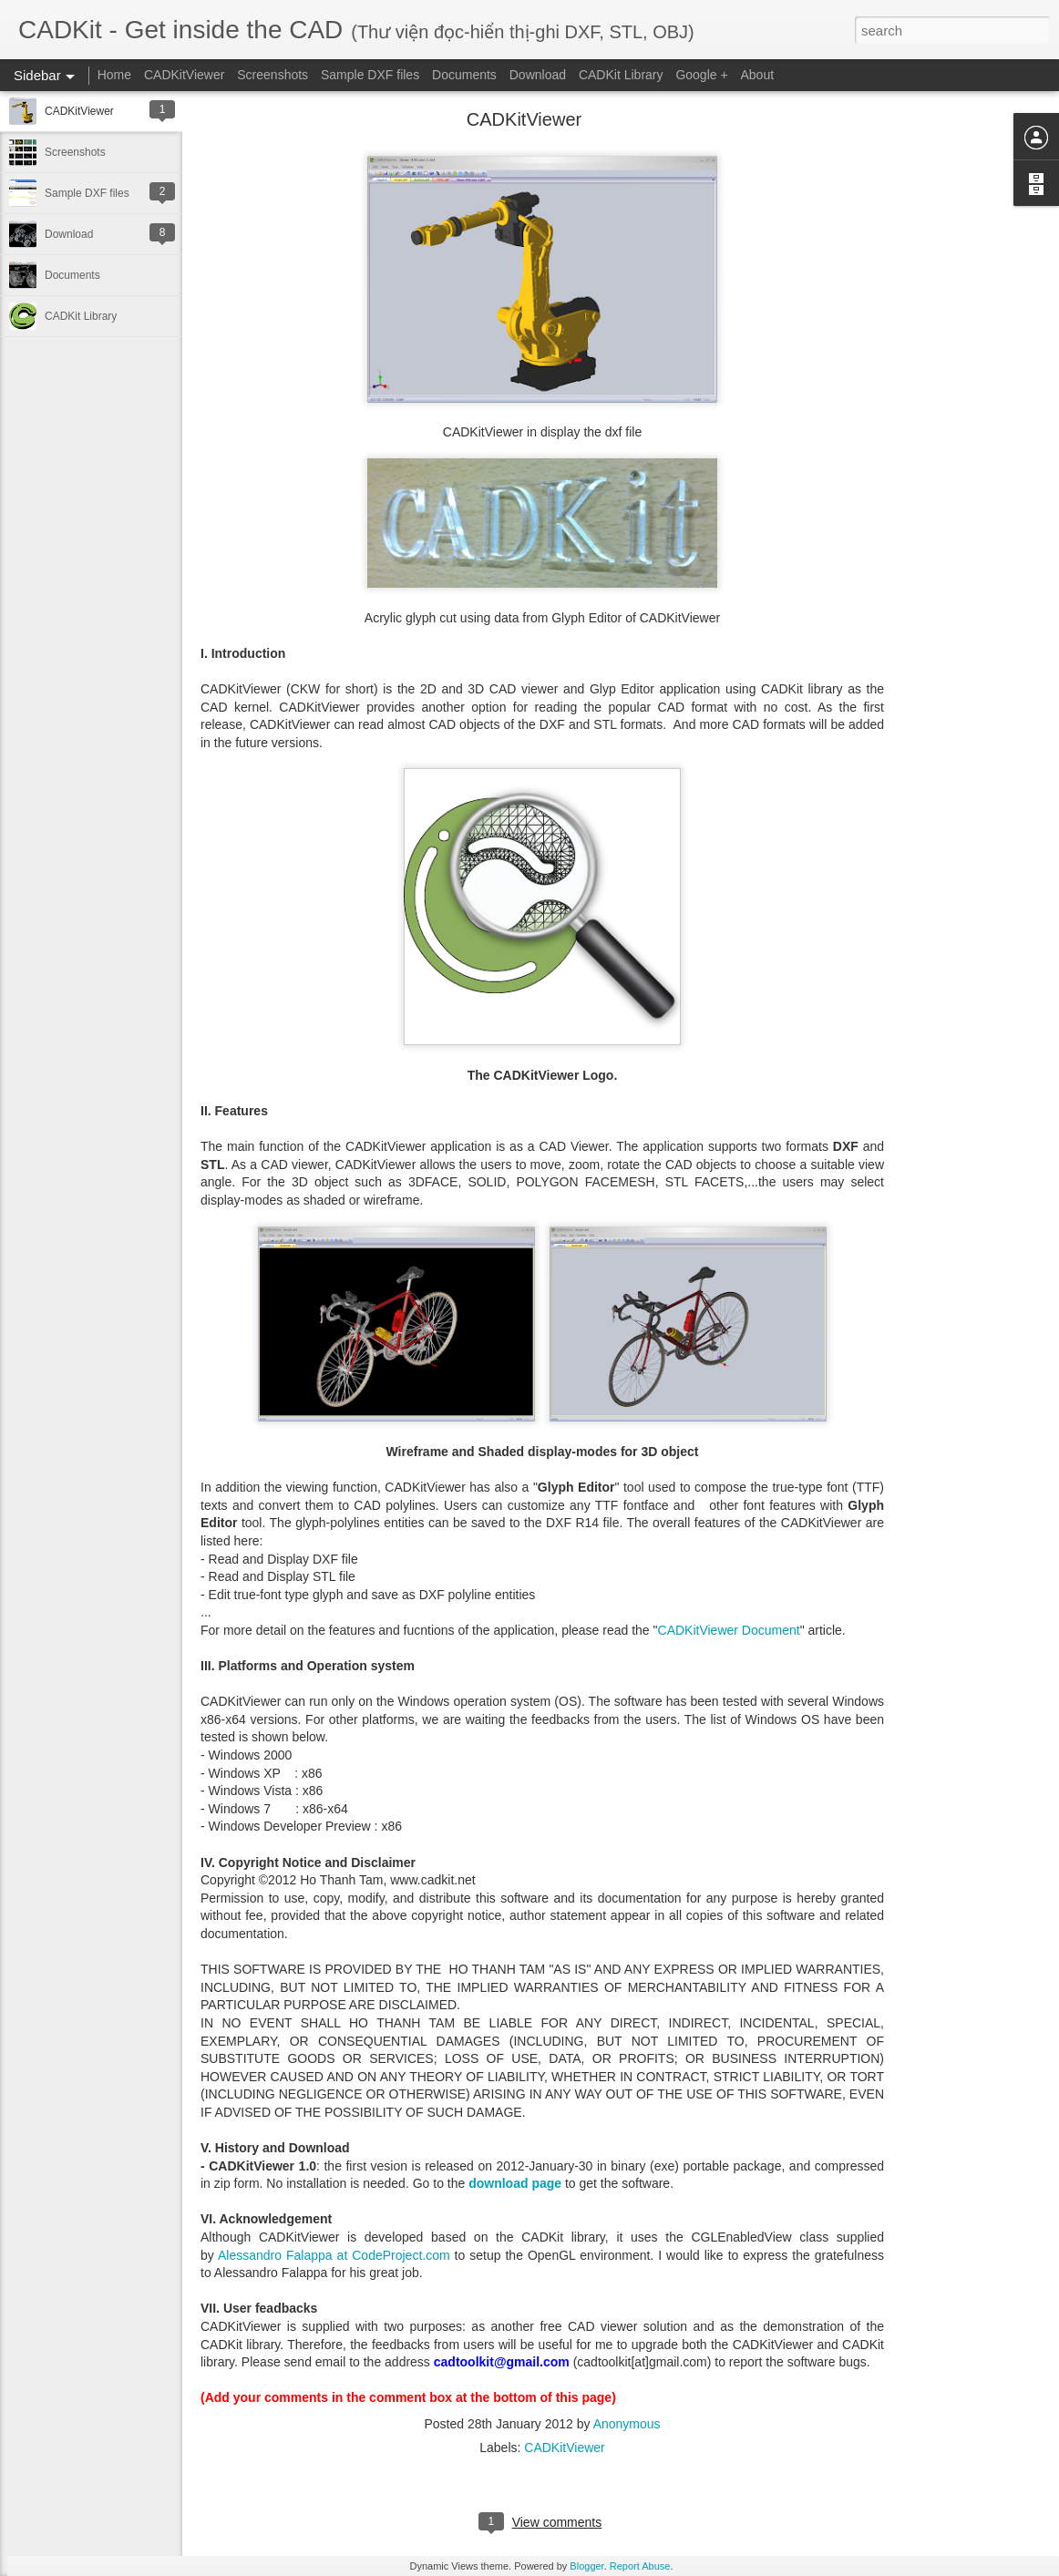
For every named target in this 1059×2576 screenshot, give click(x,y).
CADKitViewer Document (729, 1630)
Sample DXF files (370, 74)
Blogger (586, 2566)
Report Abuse (640, 2566)
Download (537, 74)
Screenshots (272, 74)
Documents (464, 74)
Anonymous (627, 2424)
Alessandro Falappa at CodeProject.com (334, 2255)
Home (114, 74)
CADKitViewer (184, 74)
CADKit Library (621, 74)
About (758, 74)
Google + (701, 74)
